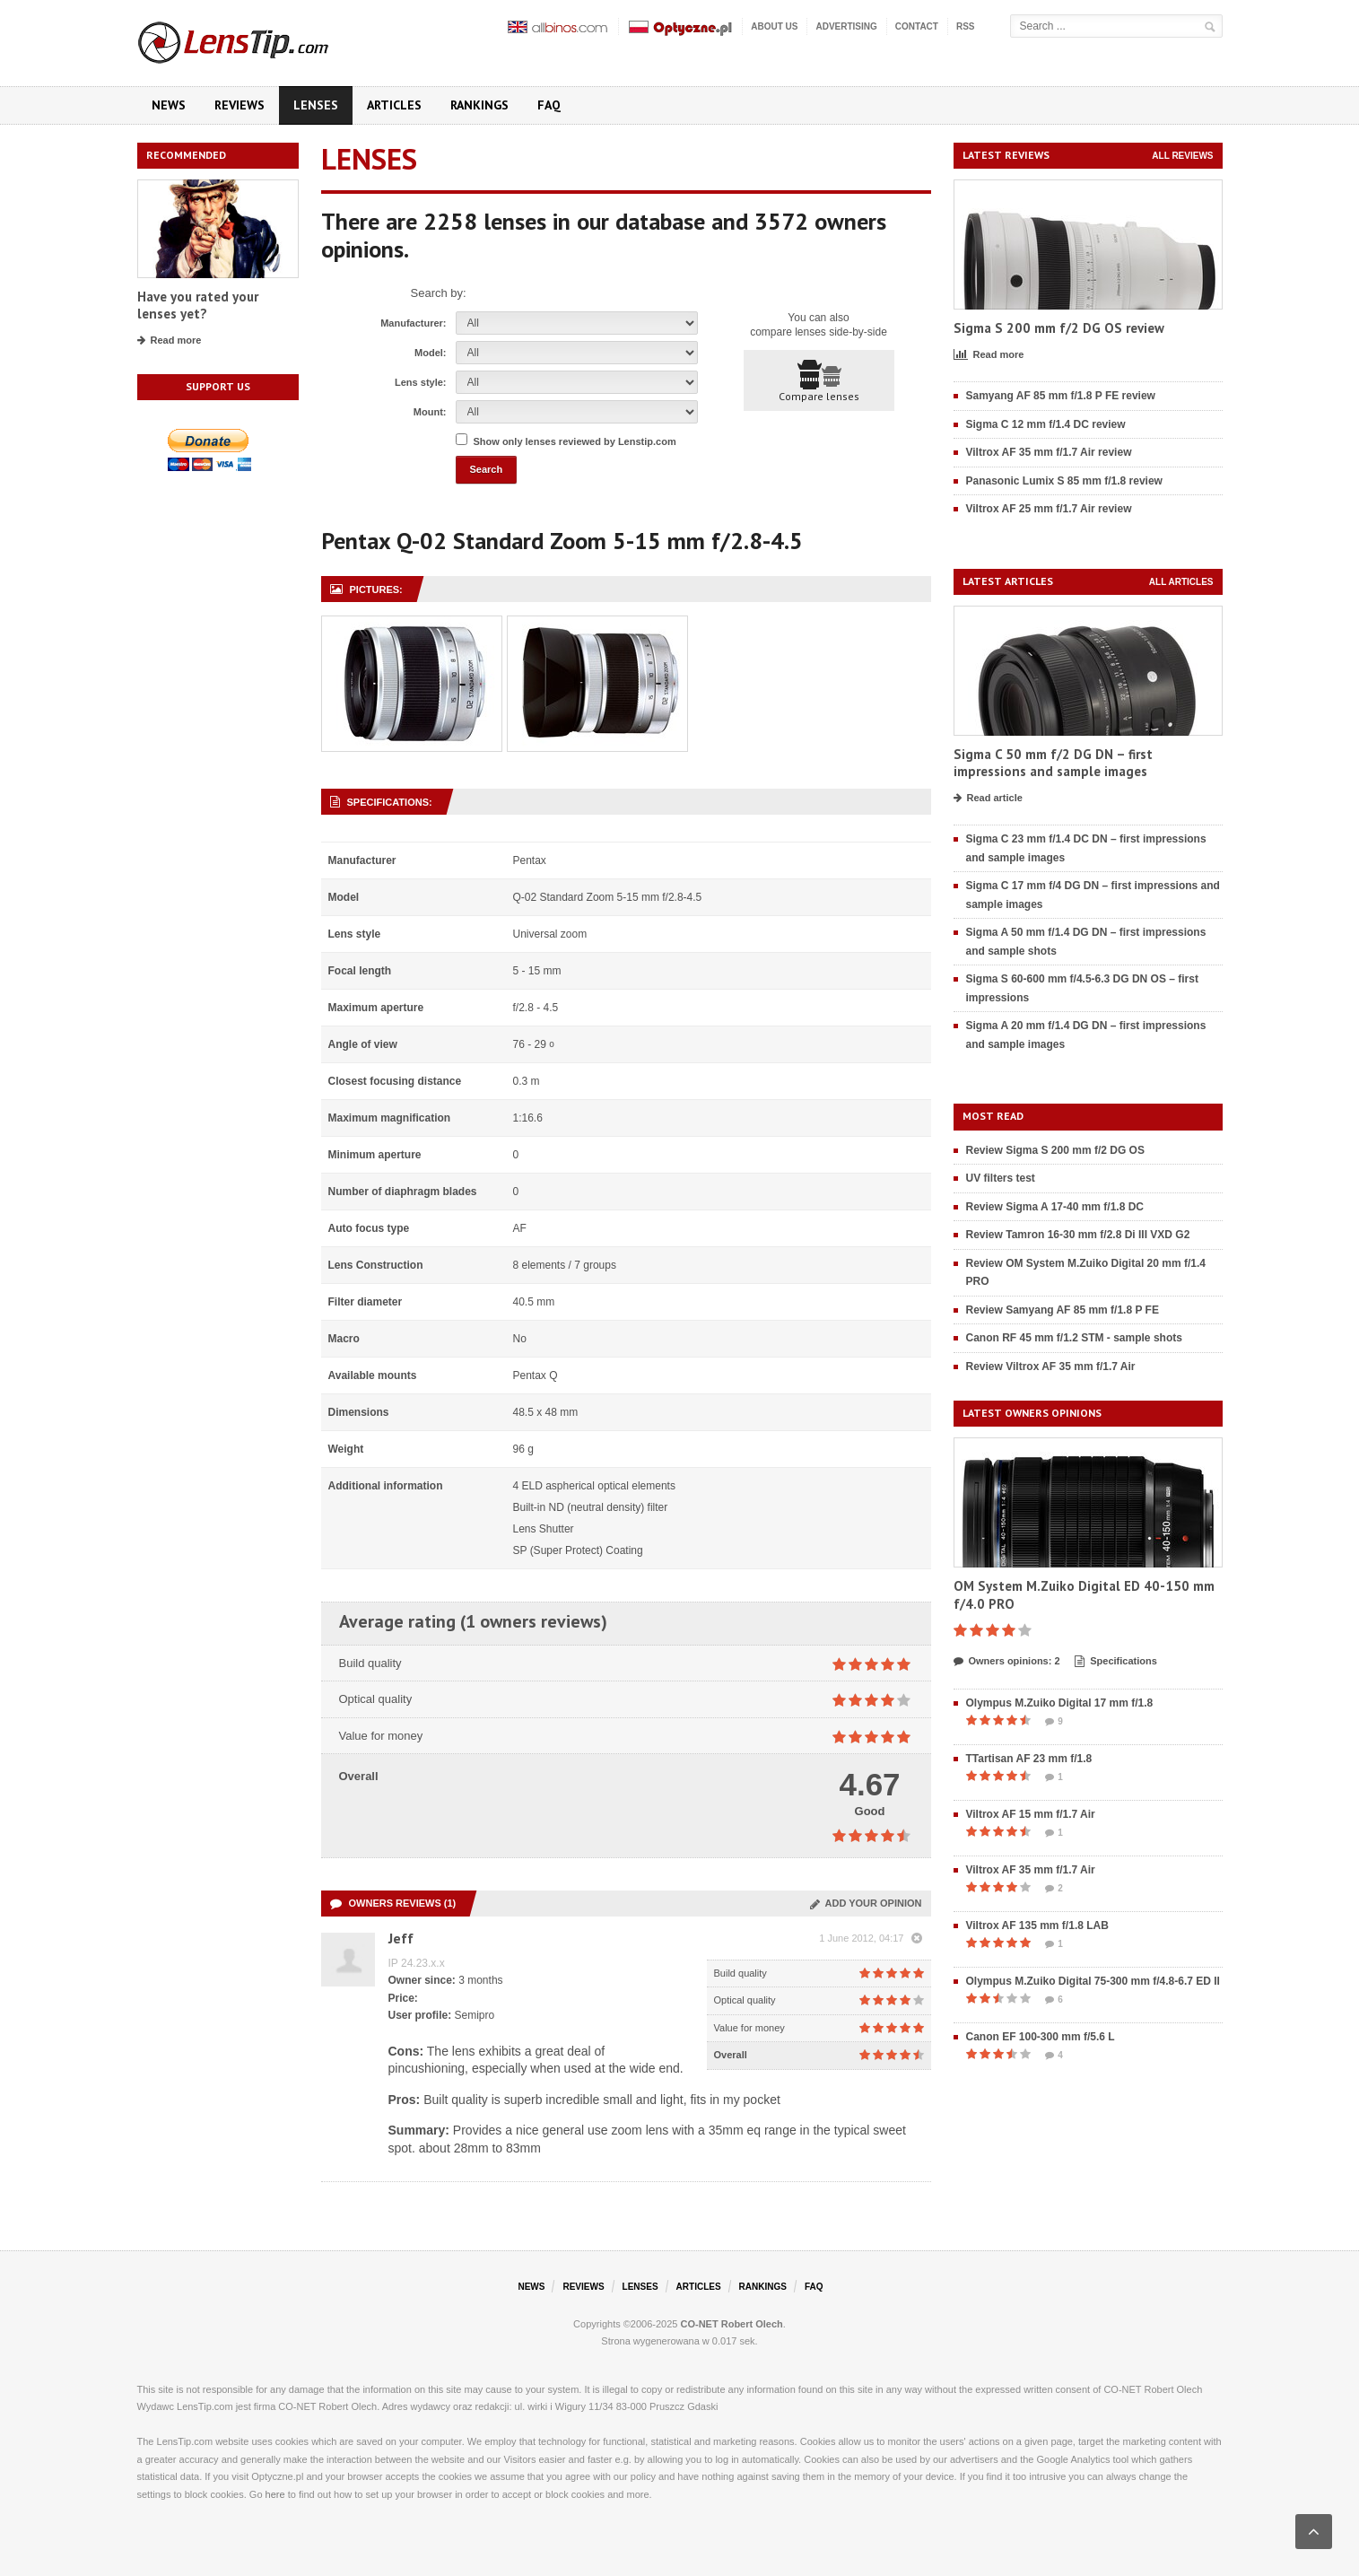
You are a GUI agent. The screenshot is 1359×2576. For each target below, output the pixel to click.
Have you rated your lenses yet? (197, 305)
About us (774, 26)
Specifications (1116, 1662)
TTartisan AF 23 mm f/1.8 (1029, 1758)
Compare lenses (819, 381)
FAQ (549, 105)
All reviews (1182, 156)
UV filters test (1000, 1178)
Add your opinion (866, 1903)
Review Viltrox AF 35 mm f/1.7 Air (1051, 1366)
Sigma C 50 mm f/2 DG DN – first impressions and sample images (1053, 763)
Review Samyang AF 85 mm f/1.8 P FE (1062, 1310)
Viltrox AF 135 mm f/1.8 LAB (1037, 1925)
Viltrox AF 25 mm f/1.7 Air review (1049, 508)
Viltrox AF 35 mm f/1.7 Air (1030, 1870)
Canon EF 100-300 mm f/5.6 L (1040, 2036)
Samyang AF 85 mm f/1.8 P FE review (1060, 395)
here (275, 2494)
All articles (1181, 582)
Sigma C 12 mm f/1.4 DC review (1046, 424)
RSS (965, 26)
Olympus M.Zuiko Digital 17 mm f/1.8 (1060, 1703)
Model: (430, 352)
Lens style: (420, 382)
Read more (169, 341)
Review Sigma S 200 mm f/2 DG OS (1055, 1150)
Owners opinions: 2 (1007, 1662)
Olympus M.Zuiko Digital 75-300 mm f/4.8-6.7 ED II (1093, 1981)
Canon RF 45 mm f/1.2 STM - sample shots (1074, 1338)
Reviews (239, 105)
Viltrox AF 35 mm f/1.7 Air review (1049, 452)
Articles (394, 105)
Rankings (479, 105)
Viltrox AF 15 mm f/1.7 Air (1030, 1814)
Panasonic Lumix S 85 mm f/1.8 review (1064, 481)
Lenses (315, 105)
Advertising (845, 26)
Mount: (430, 411)
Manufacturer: (413, 323)
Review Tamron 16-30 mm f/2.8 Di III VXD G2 (1078, 1234)
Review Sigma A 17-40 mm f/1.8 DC (1055, 1207)
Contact (916, 26)
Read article (988, 799)
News (169, 105)
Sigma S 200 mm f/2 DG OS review (1059, 327)
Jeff (401, 1938)
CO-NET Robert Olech (732, 2323)
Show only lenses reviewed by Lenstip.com (575, 441)
